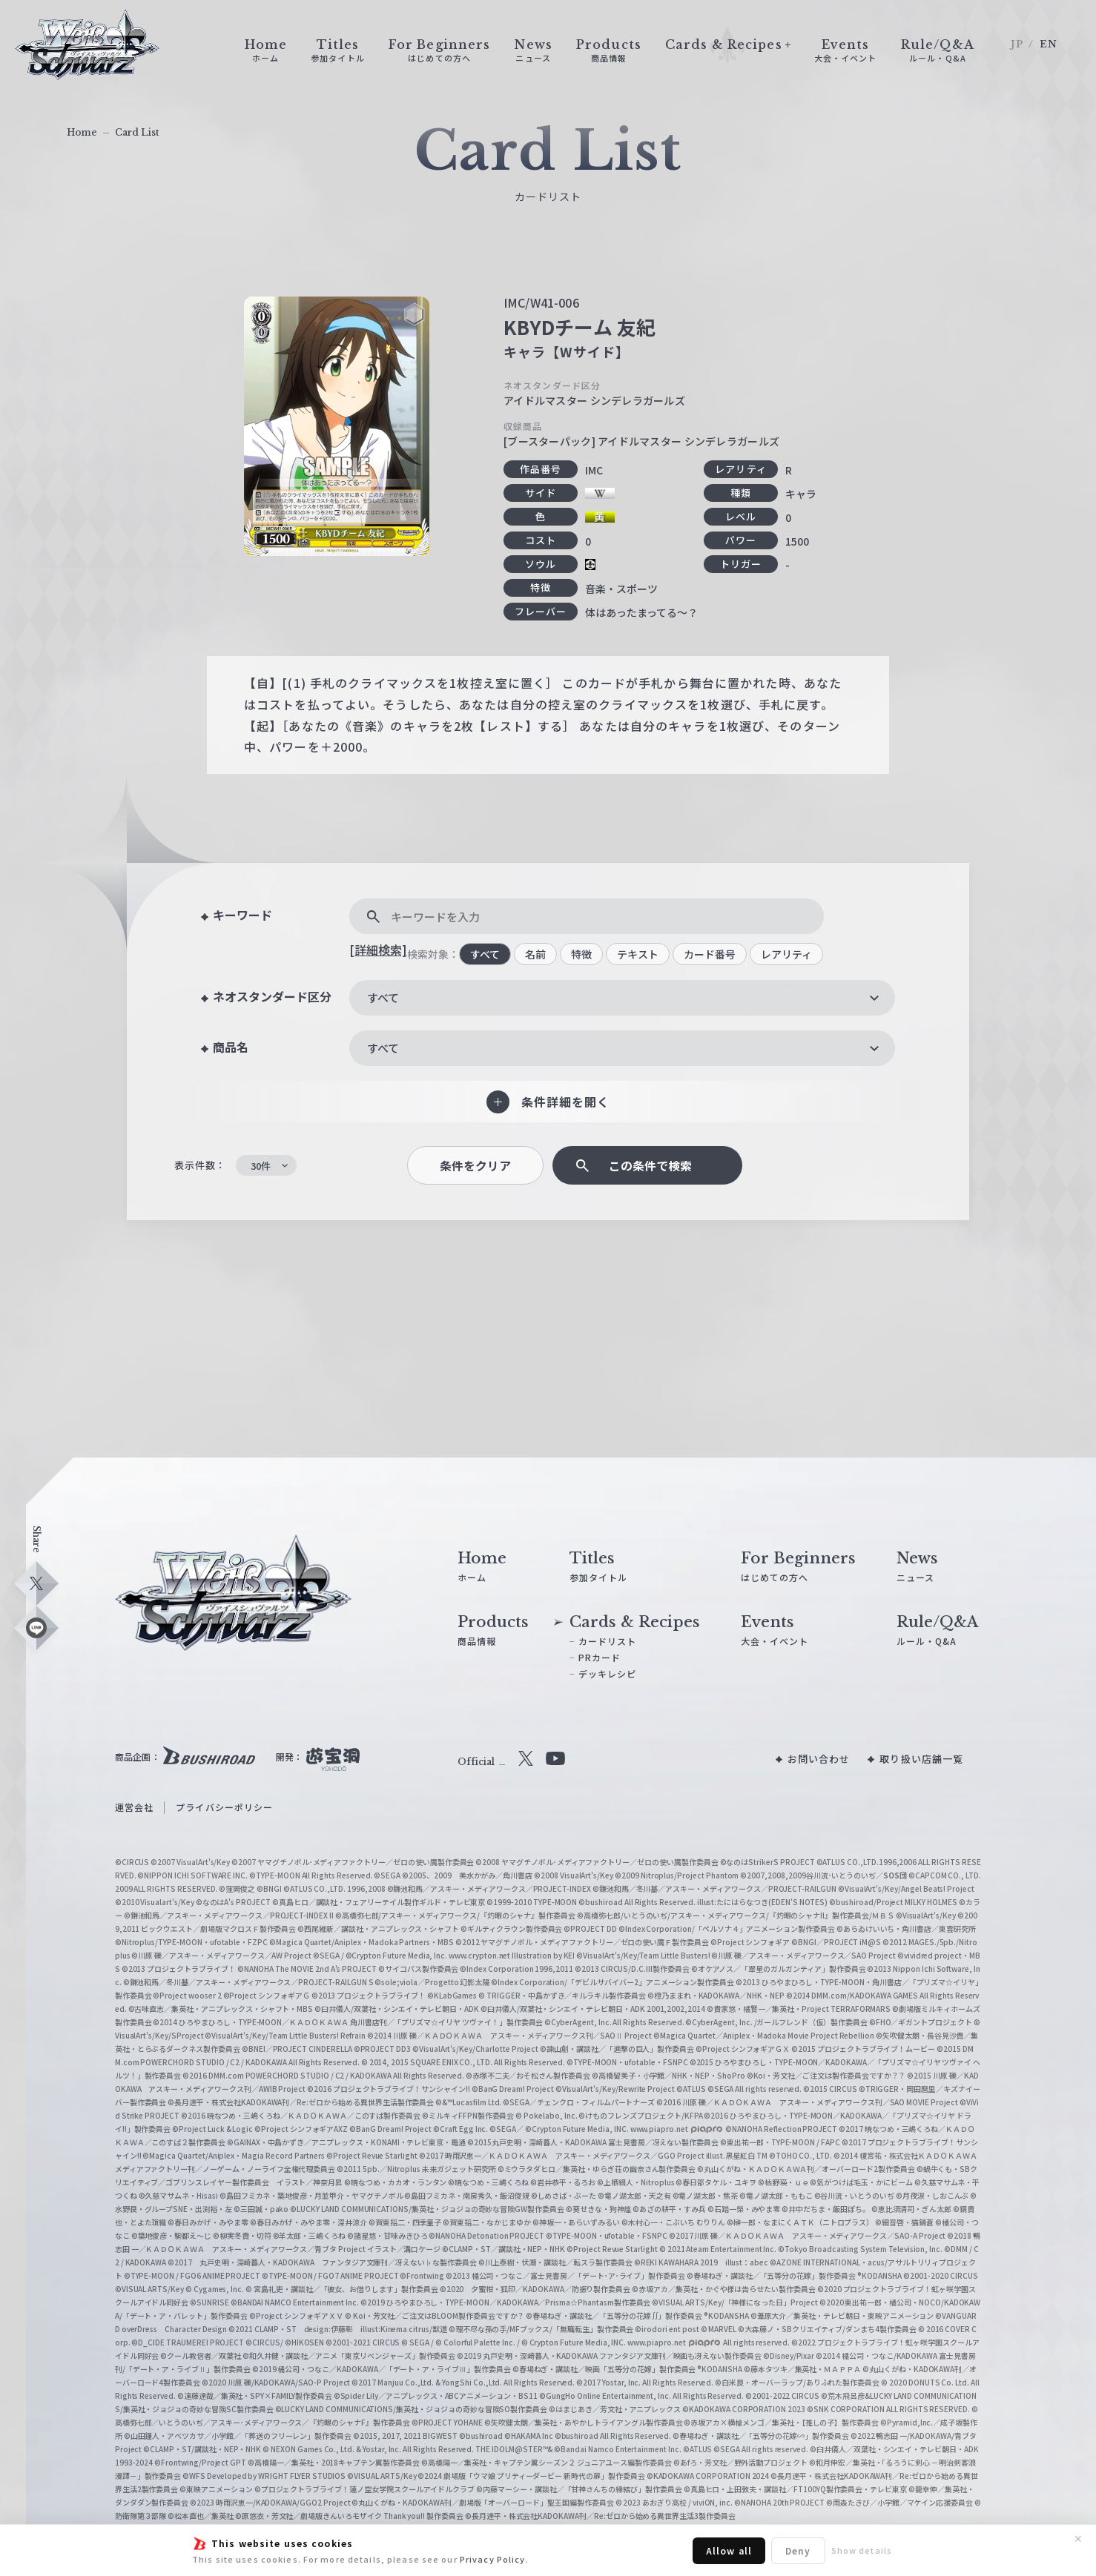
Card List (137, 132)
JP (1017, 44)
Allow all (729, 2550)
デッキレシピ (607, 1673)
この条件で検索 (650, 1165)
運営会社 (134, 1807)
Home (82, 132)
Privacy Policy (493, 2559)
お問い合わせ (819, 1759)
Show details (861, 2550)
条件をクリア (475, 1165)
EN (1048, 44)
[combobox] (622, 998)
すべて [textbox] (383, 997)
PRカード (599, 1657)
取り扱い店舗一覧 (921, 1759)
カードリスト (607, 1641)
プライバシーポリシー (224, 1807)
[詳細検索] (378, 949)
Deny (798, 2550)
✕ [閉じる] (1078, 2539)
